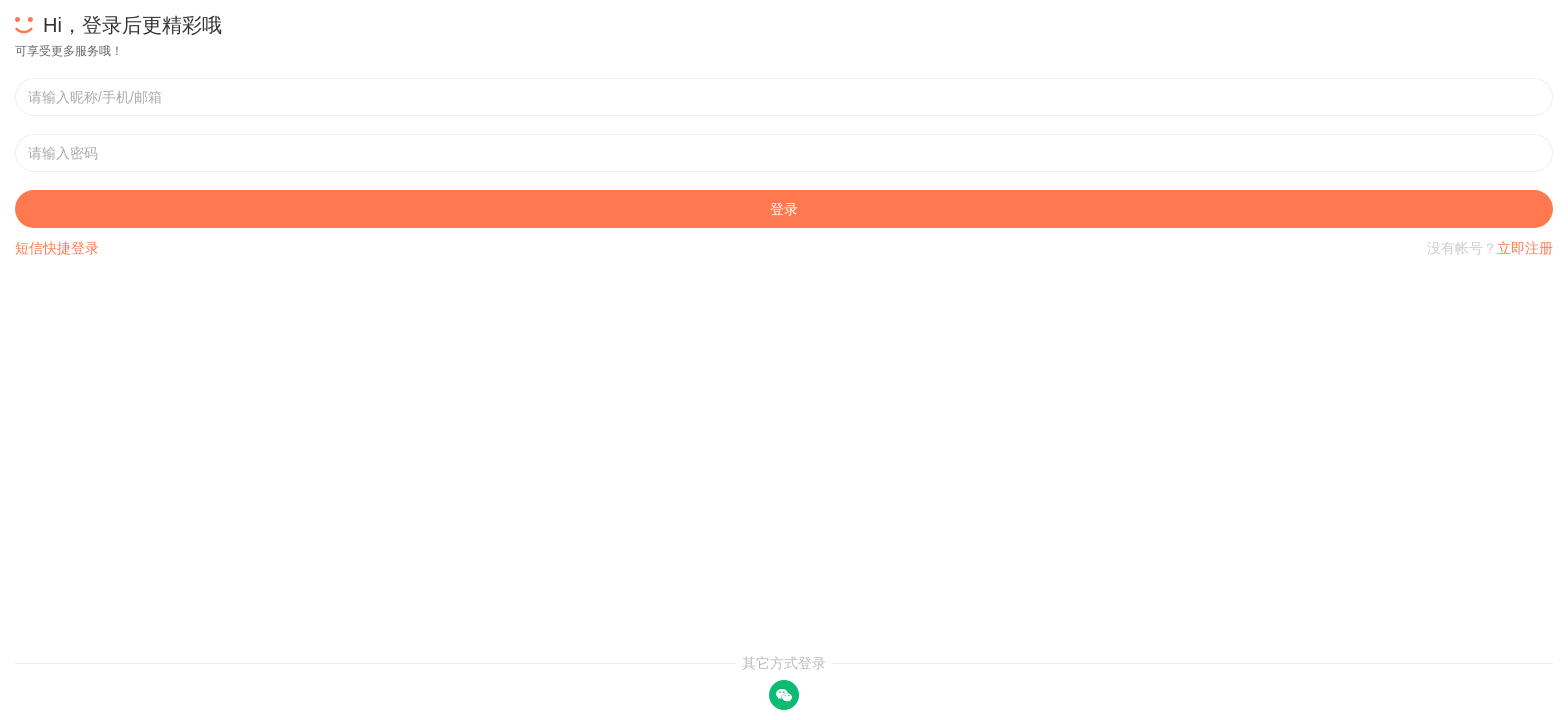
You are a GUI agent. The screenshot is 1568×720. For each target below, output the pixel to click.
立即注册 (1525, 248)
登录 (784, 209)
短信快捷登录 (57, 248)
